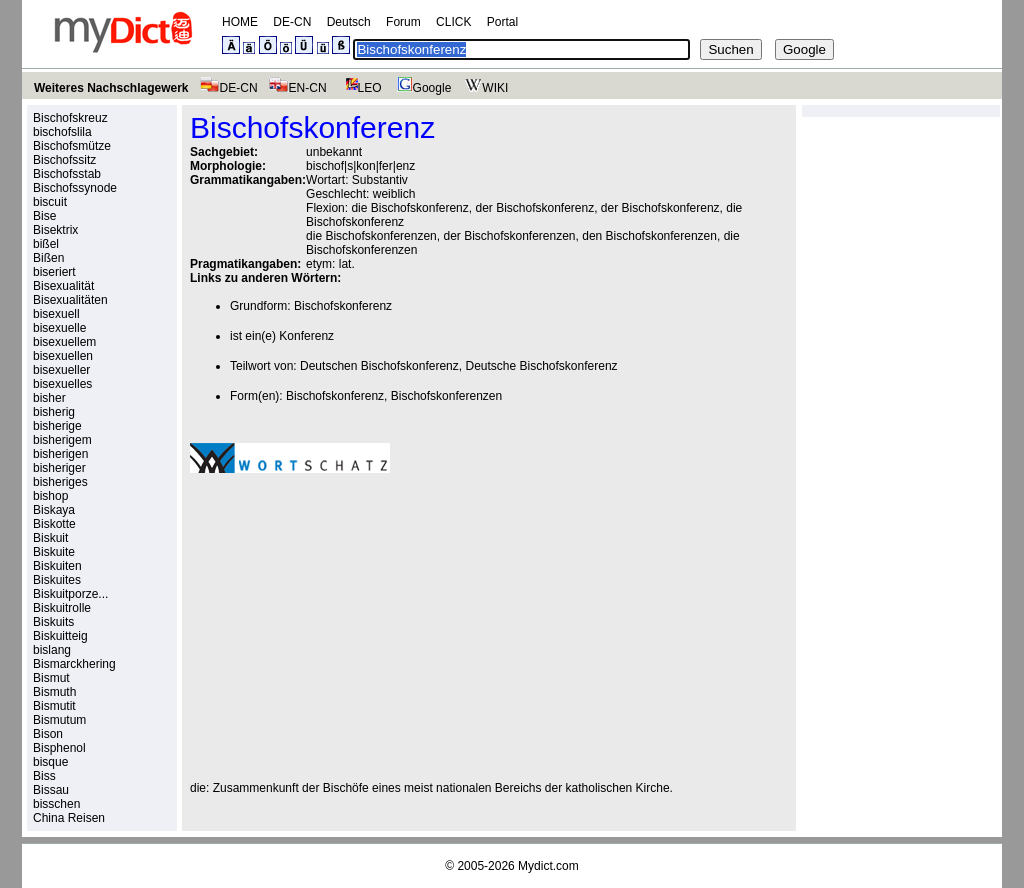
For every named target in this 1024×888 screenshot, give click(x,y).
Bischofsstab (67, 174)
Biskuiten (57, 566)
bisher (49, 398)
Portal (502, 22)
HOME (240, 22)
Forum (403, 22)
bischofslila (62, 132)
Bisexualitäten (70, 300)
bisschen (56, 804)
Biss (44, 776)
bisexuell (56, 314)
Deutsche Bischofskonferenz (541, 366)
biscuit (50, 202)
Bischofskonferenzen (446, 396)
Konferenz (306, 336)
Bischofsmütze (72, 146)
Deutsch (349, 22)
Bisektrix (55, 230)
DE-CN (292, 22)
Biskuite (54, 552)
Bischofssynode (75, 188)
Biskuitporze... (70, 594)
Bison (48, 734)
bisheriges (60, 482)
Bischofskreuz (70, 118)
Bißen (48, 258)
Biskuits (53, 622)
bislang (52, 650)
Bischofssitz (64, 160)
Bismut (51, 678)
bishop (50, 496)
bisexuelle (59, 328)
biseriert (54, 272)
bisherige (57, 426)
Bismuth (54, 692)
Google (422, 88)
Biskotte (54, 524)
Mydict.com (548, 866)
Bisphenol (59, 748)
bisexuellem (64, 342)
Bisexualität (63, 286)
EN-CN (297, 88)
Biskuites (57, 580)
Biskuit (50, 538)
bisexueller (61, 370)
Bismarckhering (74, 664)
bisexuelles (62, 384)
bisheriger (59, 468)
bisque (50, 762)
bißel (46, 244)
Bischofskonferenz (343, 306)
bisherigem (62, 440)
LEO (359, 88)
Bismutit (54, 706)
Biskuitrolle (62, 608)
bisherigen (60, 454)
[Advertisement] (358, 627)
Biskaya (54, 510)
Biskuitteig (60, 636)
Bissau (51, 790)
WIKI (484, 88)
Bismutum (59, 720)
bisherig (54, 412)
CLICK (453, 22)
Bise (44, 216)
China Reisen (69, 818)
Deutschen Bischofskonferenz (379, 366)
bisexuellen (63, 356)
